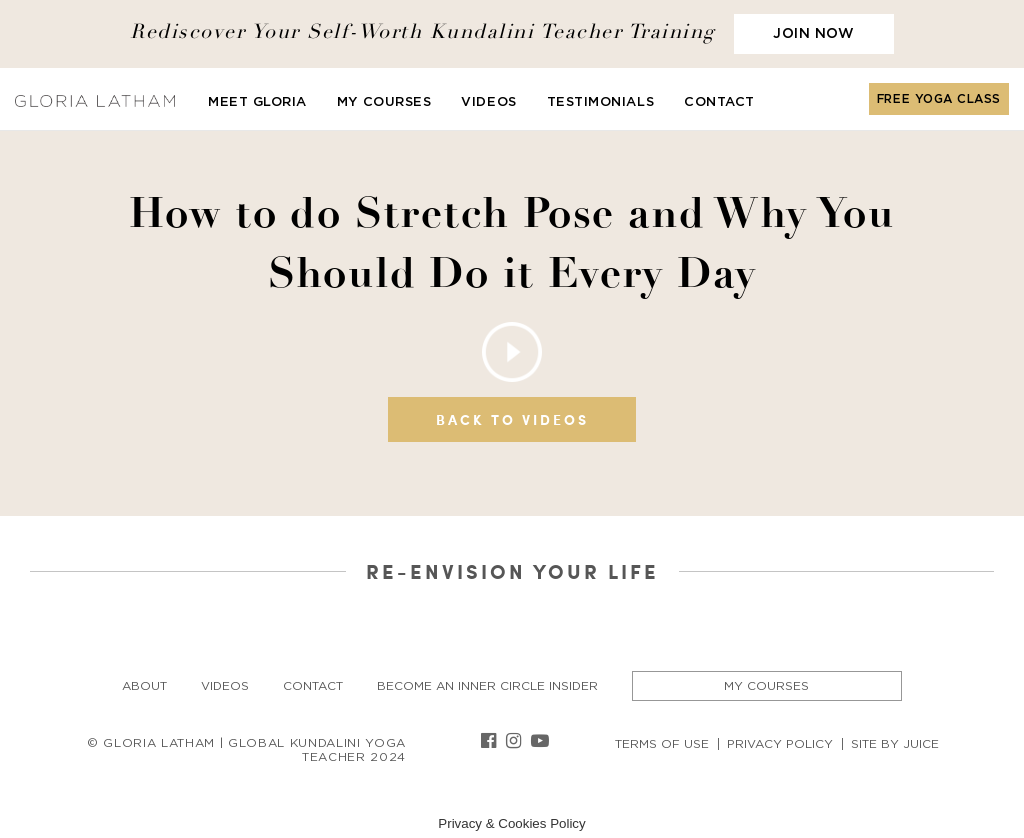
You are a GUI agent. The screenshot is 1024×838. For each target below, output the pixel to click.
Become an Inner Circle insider (487, 686)
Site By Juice (895, 744)
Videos (488, 102)
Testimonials (600, 102)
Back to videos (512, 419)
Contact (719, 102)
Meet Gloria (257, 102)
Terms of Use (662, 744)
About (144, 686)
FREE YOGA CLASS (939, 99)
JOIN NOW (813, 34)
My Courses (384, 102)
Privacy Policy (780, 744)
